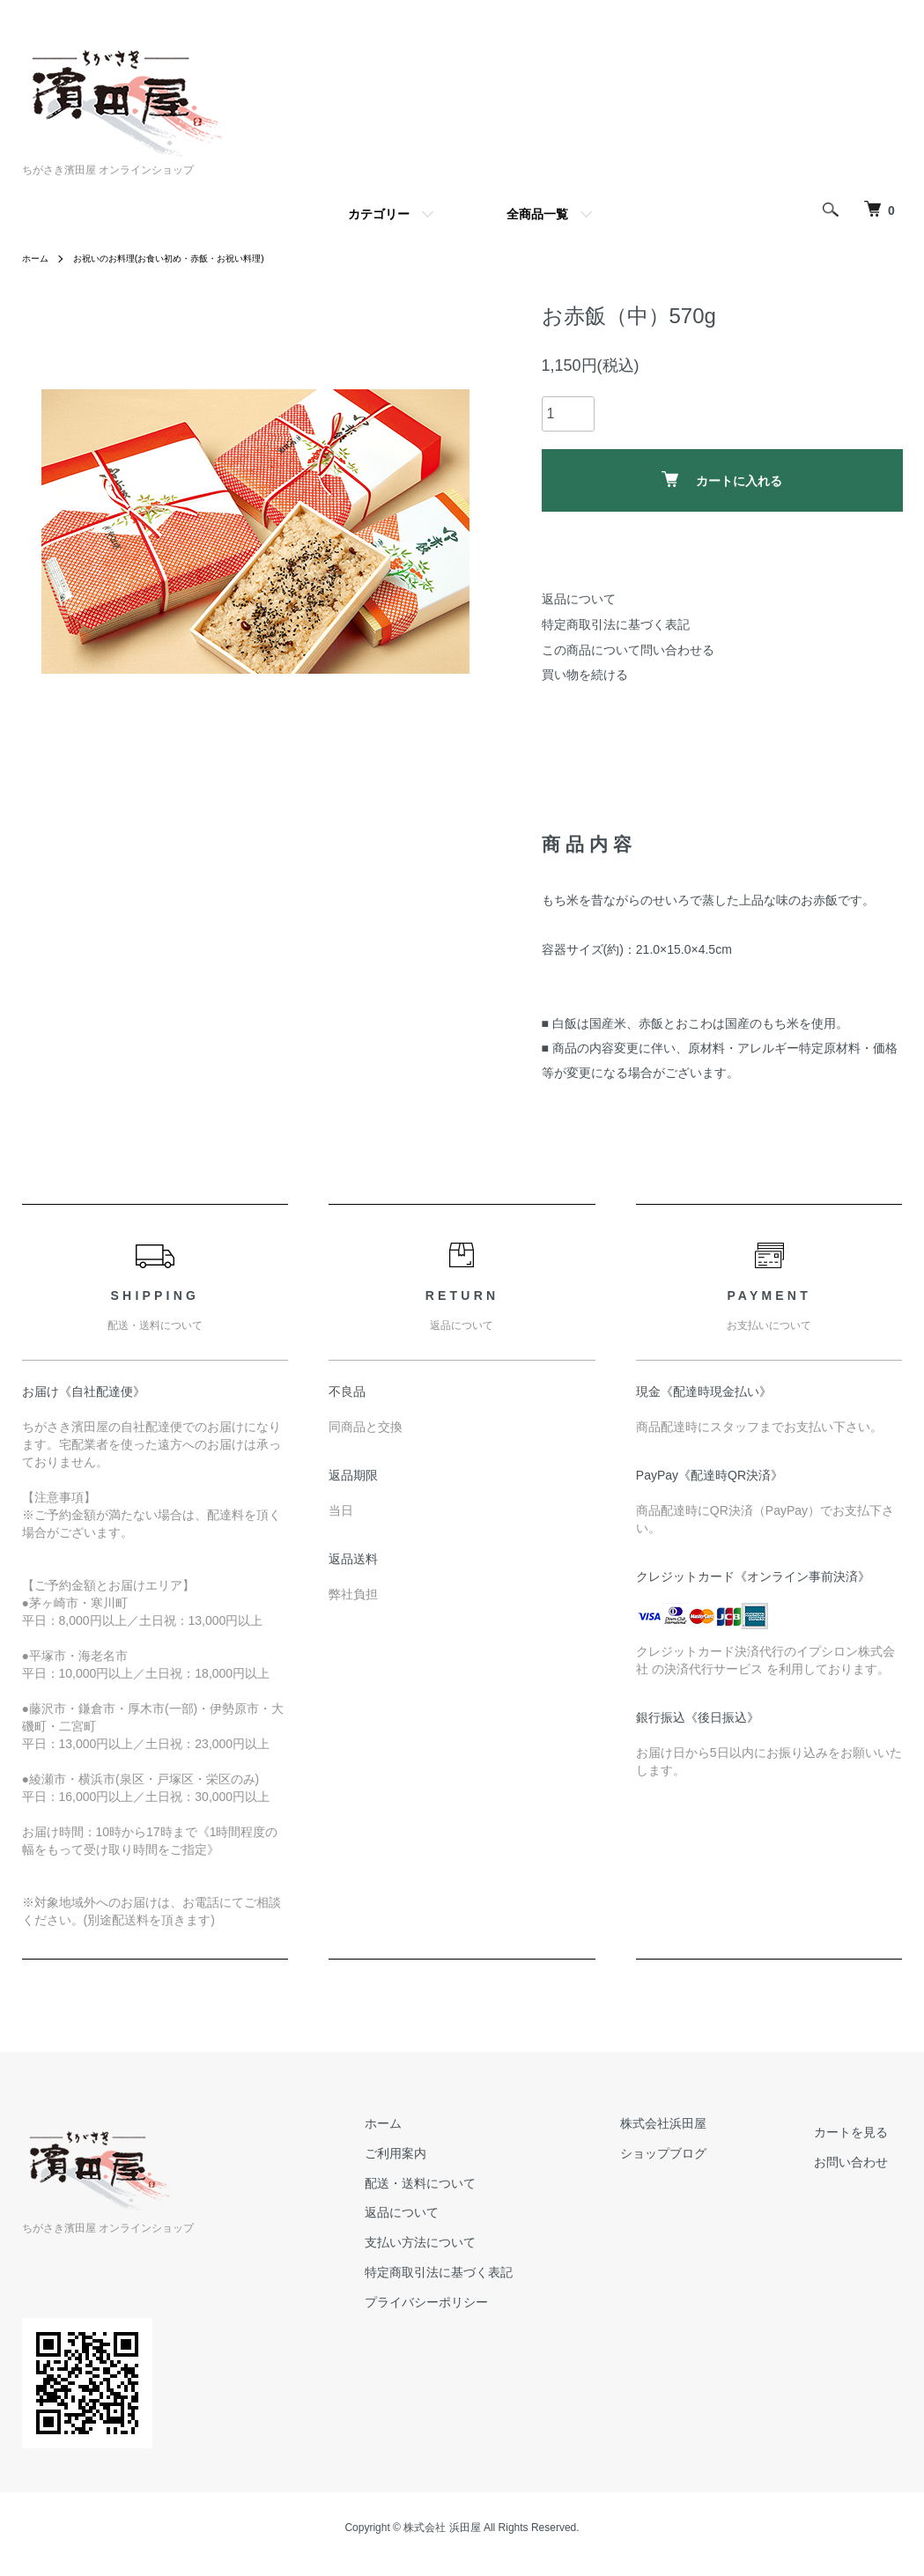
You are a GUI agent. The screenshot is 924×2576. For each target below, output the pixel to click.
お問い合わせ (866, 2162)
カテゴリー (379, 214)
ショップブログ (706, 2153)
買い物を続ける (585, 675)
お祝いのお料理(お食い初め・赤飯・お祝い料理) (192, 258)
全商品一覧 (537, 214)
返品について (579, 599)
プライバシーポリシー (497, 2302)
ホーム (38, 258)
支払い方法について (491, 2242)
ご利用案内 (467, 2153)
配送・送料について (491, 2183)
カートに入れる (722, 479)
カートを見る (866, 2132)
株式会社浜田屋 (706, 2123)
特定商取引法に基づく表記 (616, 624)
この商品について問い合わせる (628, 650)
